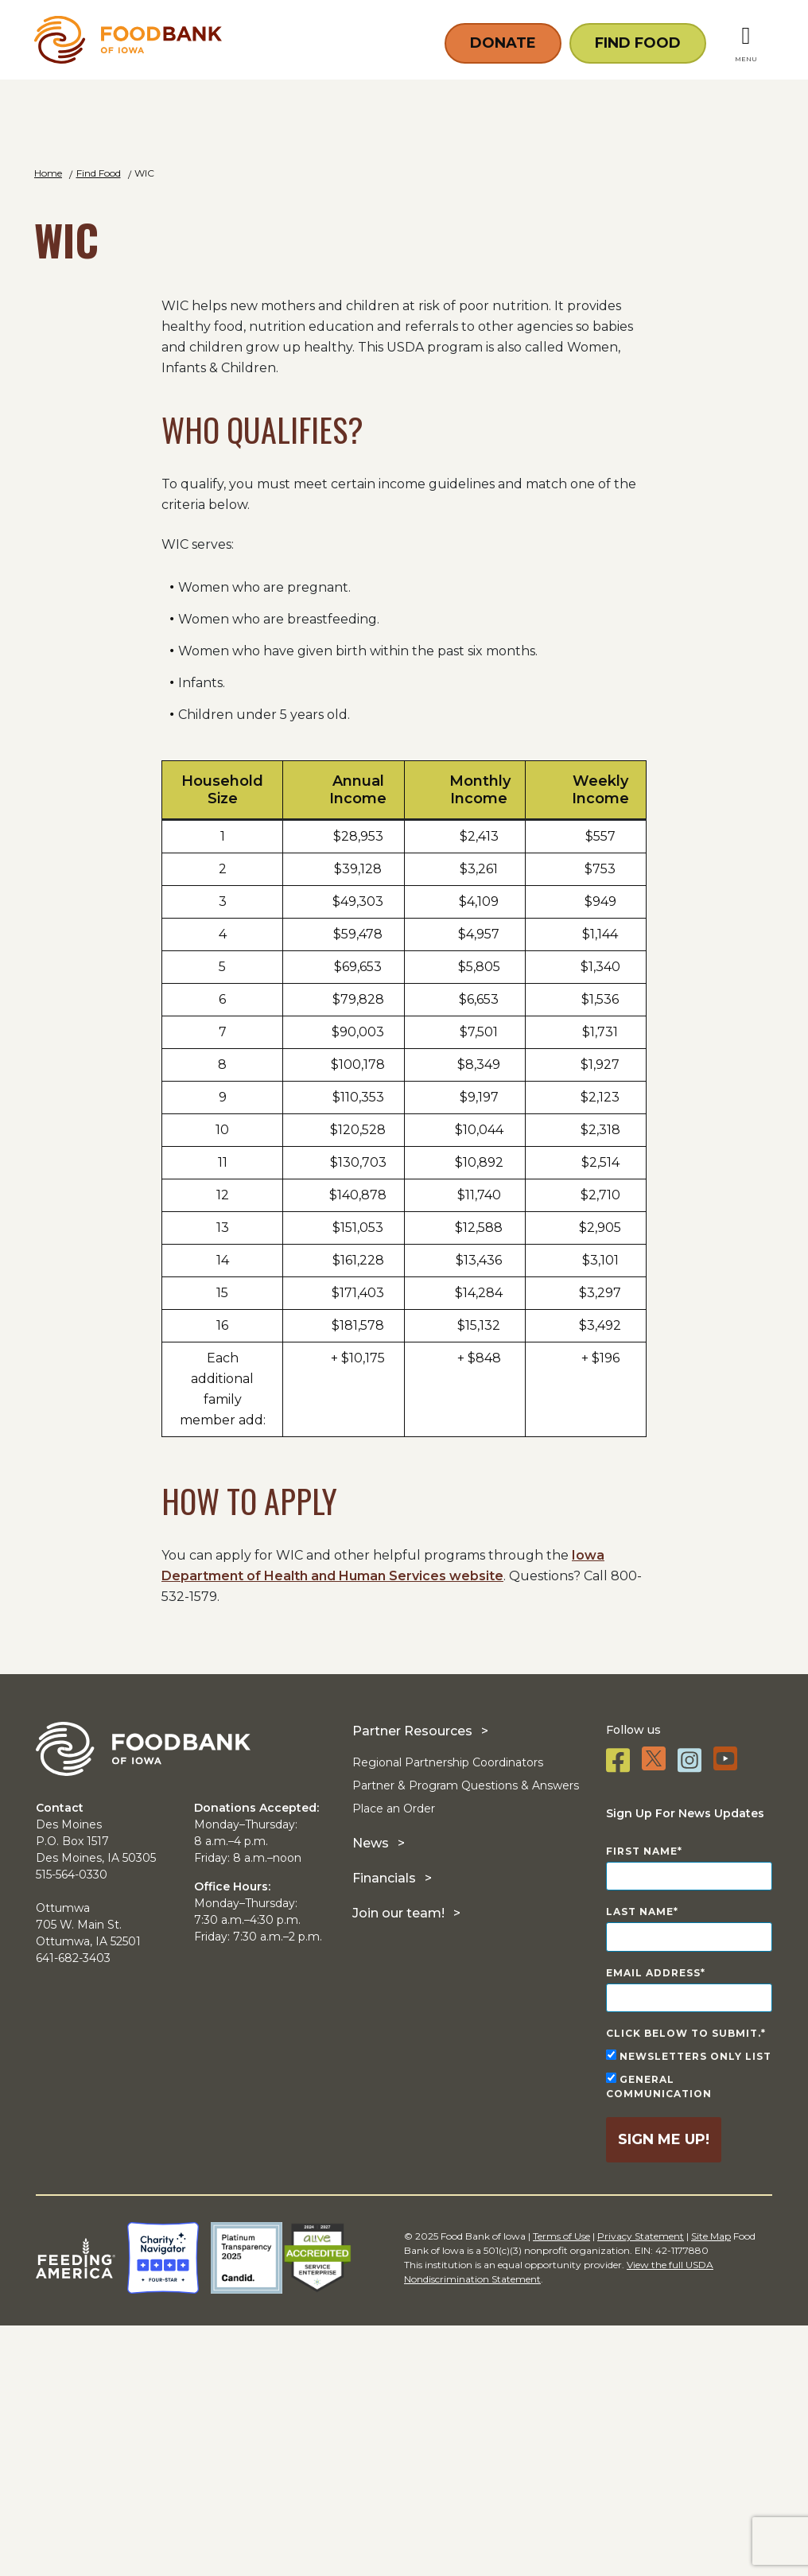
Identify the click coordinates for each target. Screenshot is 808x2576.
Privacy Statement (640, 2486)
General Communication (659, 2336)
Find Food (638, 41)
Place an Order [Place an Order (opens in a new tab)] (393, 2058)
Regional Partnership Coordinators (447, 2012)
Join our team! (398, 2162)
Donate (503, 41)
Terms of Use (561, 2486)
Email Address (653, 2223)
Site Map (711, 2486)
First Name (642, 2101)
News (370, 2092)
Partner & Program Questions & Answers (465, 2035)
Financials (384, 2127)
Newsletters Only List (688, 2306)
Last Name (640, 2162)
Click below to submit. (683, 2284)
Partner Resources (412, 1980)
